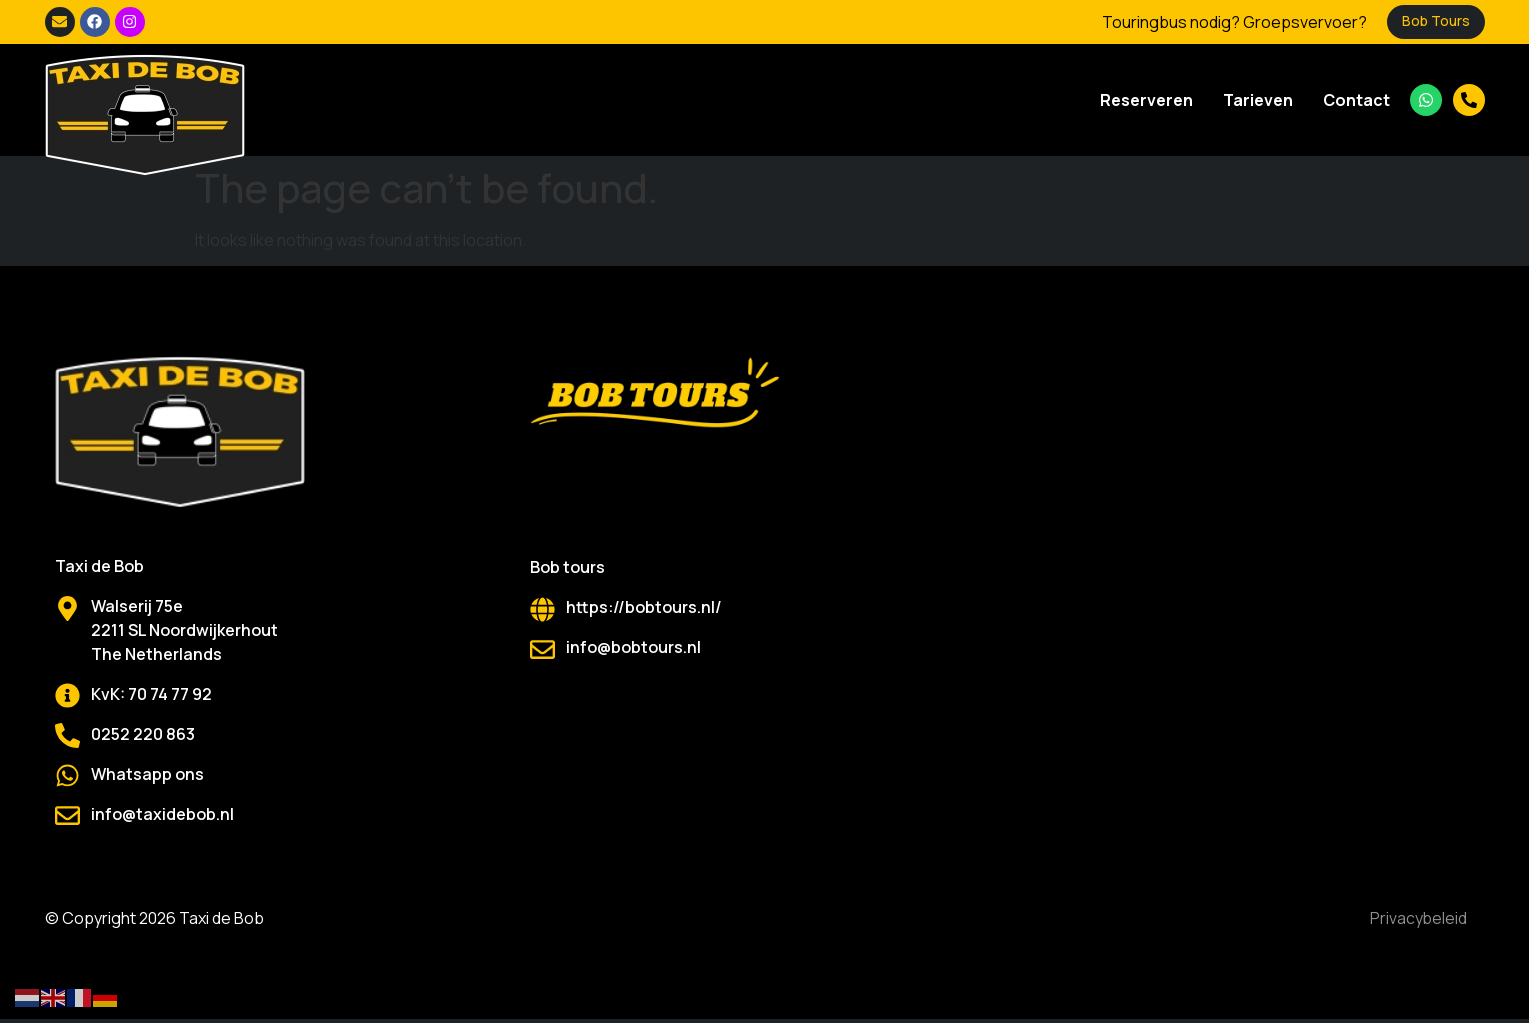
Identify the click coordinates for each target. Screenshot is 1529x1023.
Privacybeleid (1416, 920)
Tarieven (1258, 100)
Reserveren (1146, 100)
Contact (1356, 100)
